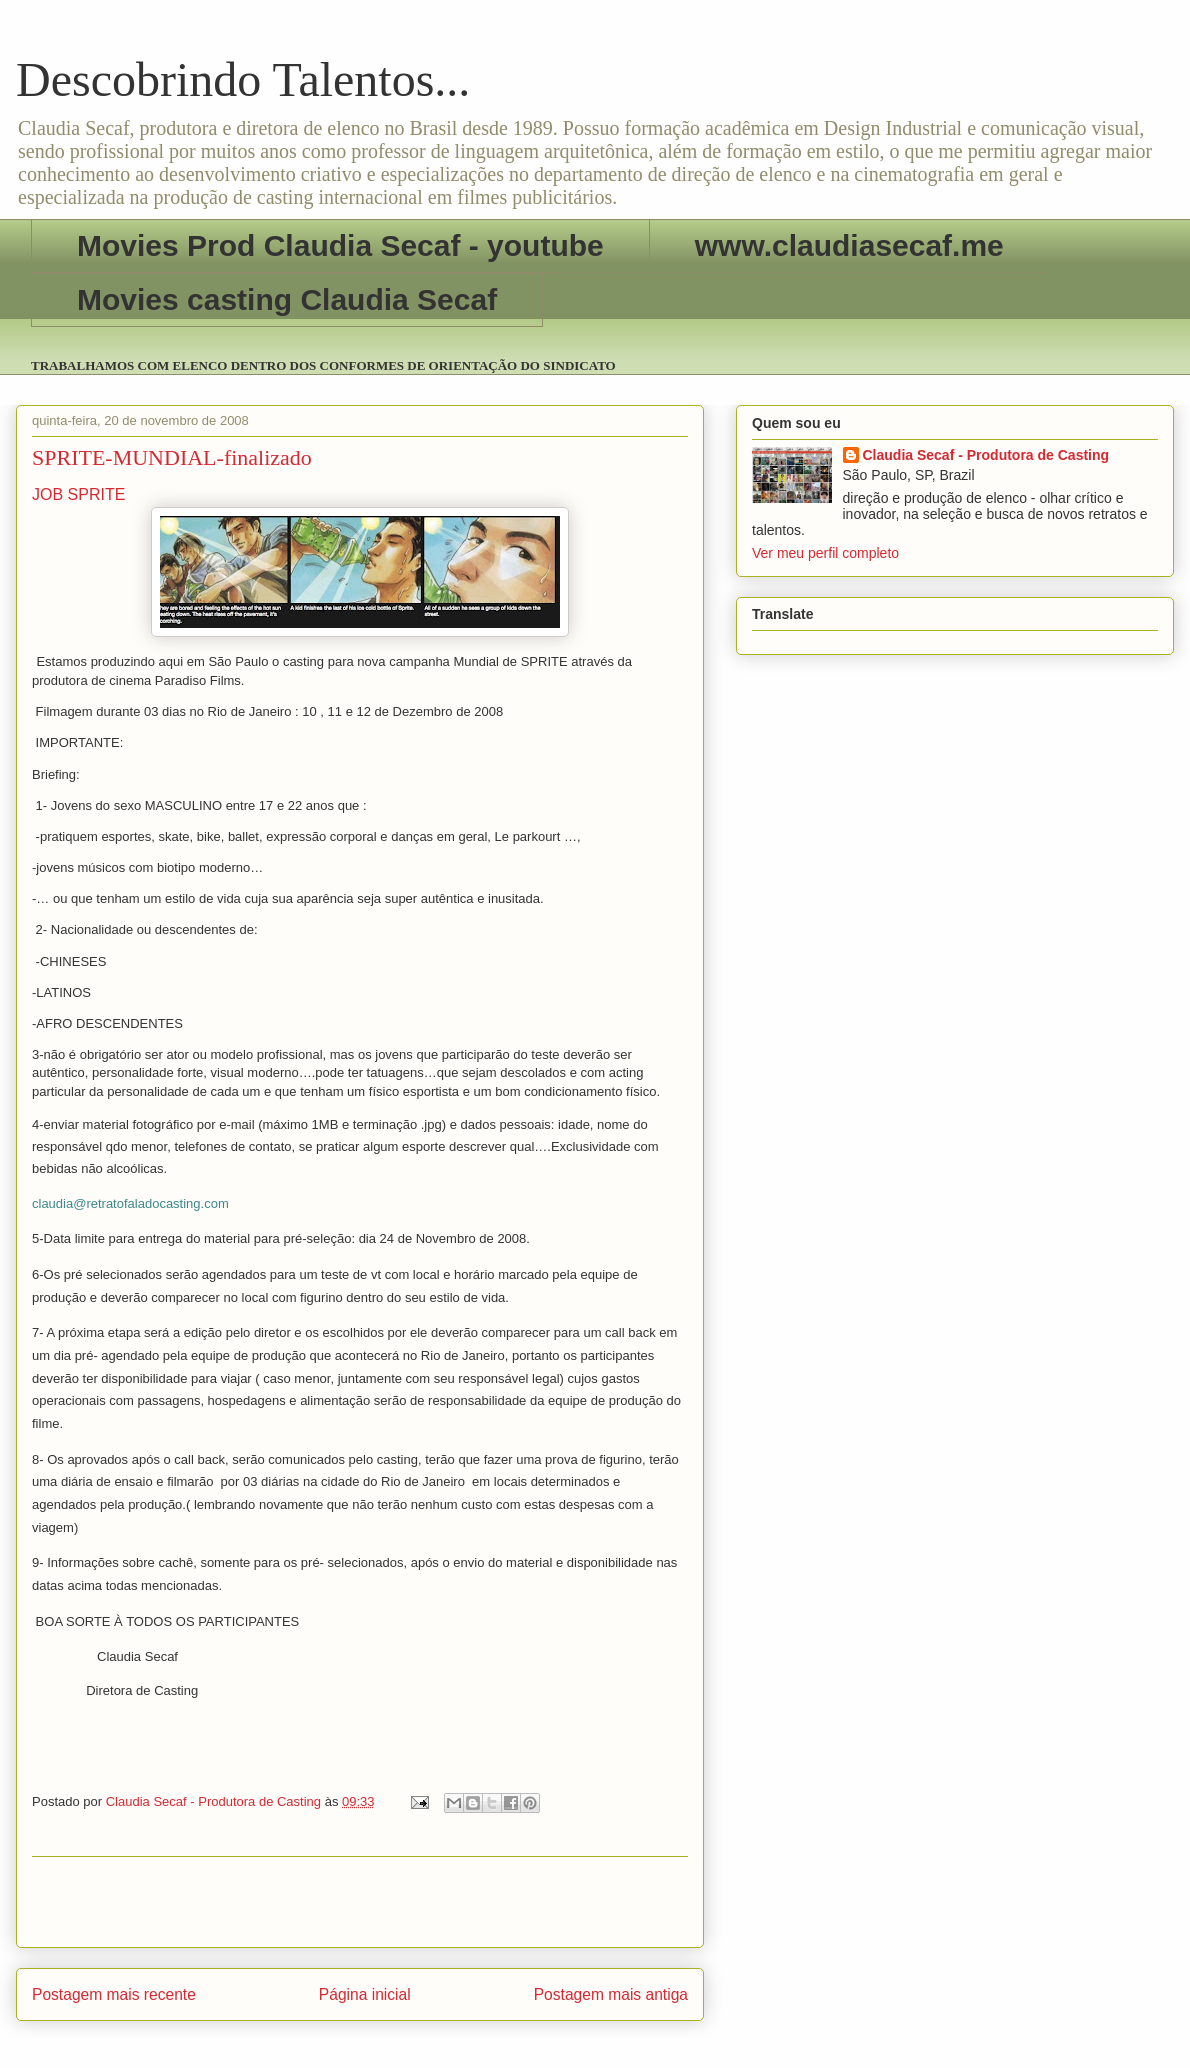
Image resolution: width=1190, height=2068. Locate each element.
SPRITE (97, 494)
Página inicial (365, 1994)
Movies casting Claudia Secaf (287, 299)
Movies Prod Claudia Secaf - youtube (340, 245)
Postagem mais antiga (611, 1994)
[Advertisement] (360, 1902)
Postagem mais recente (114, 1994)
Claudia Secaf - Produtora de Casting (986, 455)
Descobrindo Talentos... (243, 79)
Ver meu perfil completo (825, 553)
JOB (47, 494)
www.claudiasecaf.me (849, 245)
